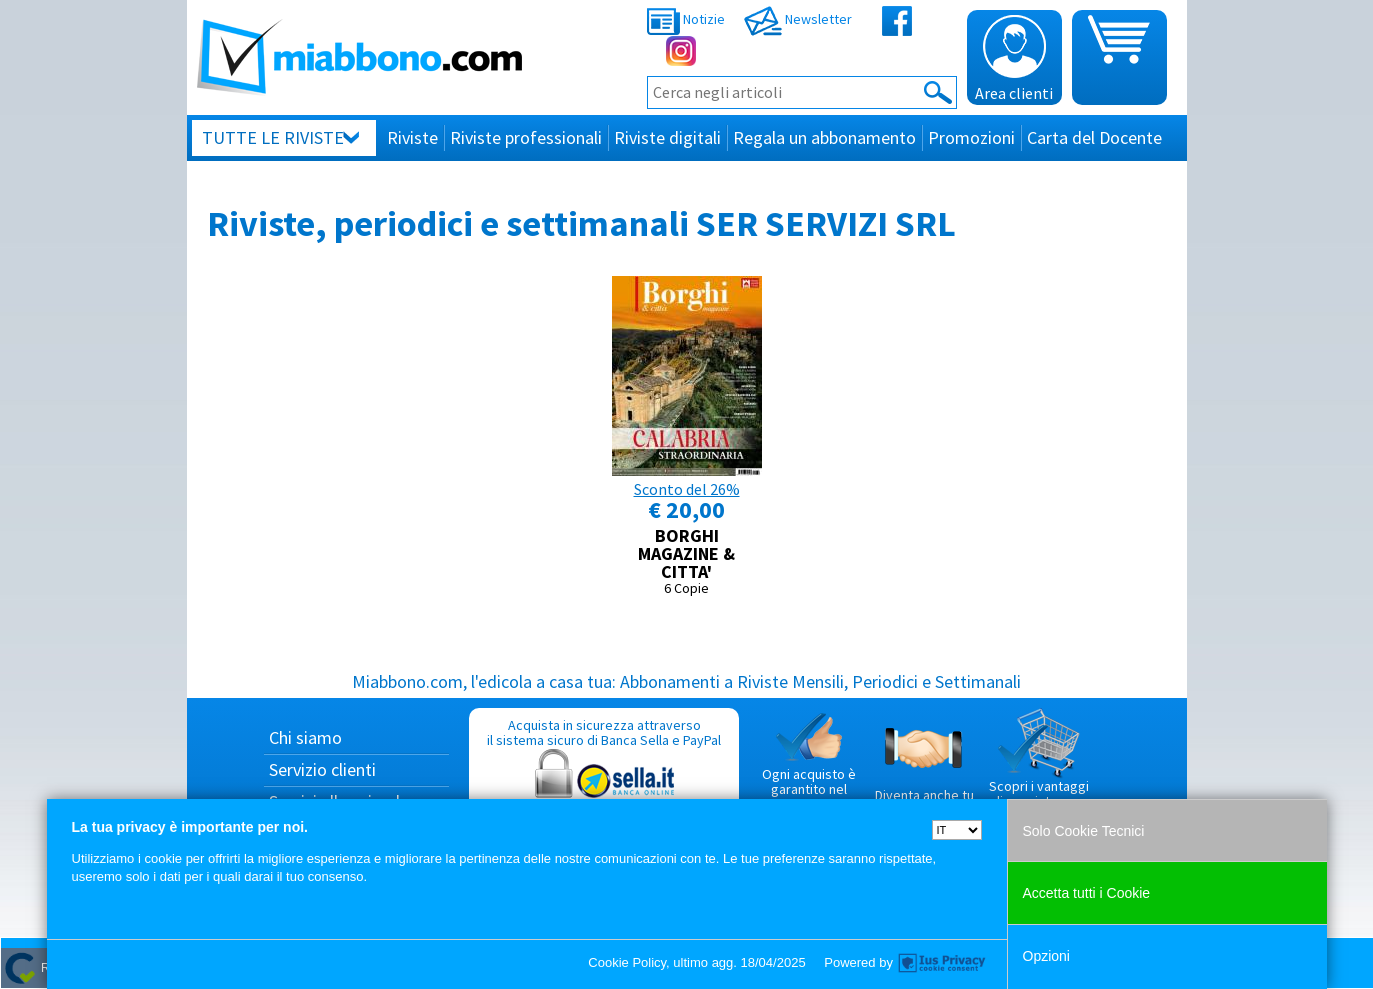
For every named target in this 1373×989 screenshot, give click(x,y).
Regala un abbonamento (824, 137)
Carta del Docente (1094, 137)
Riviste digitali (667, 137)
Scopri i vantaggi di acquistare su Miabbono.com (1039, 767)
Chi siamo (305, 737)
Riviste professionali (526, 137)
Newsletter (798, 19)
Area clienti (1014, 59)
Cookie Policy (627, 962)
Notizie (686, 19)
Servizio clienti (322, 769)
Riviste (412, 137)
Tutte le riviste (273, 137)
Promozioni (971, 137)
